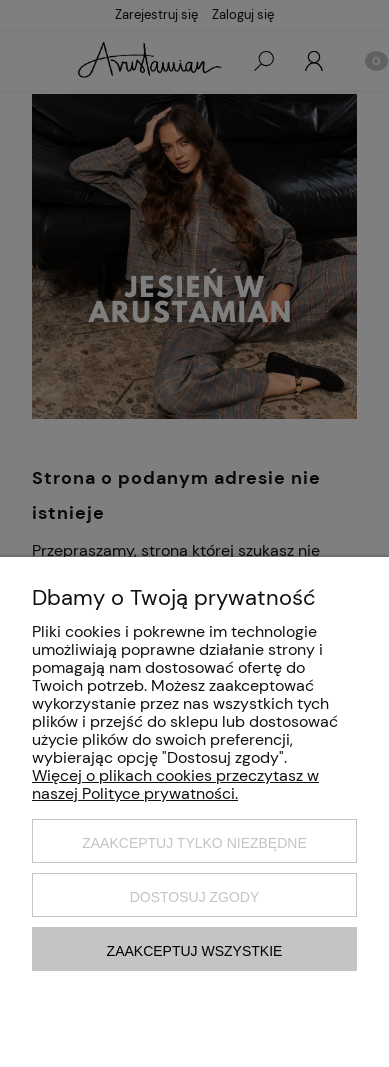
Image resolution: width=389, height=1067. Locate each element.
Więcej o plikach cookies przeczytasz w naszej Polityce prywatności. (175, 784)
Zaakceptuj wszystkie (195, 951)
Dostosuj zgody (195, 897)
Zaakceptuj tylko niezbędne (194, 843)
